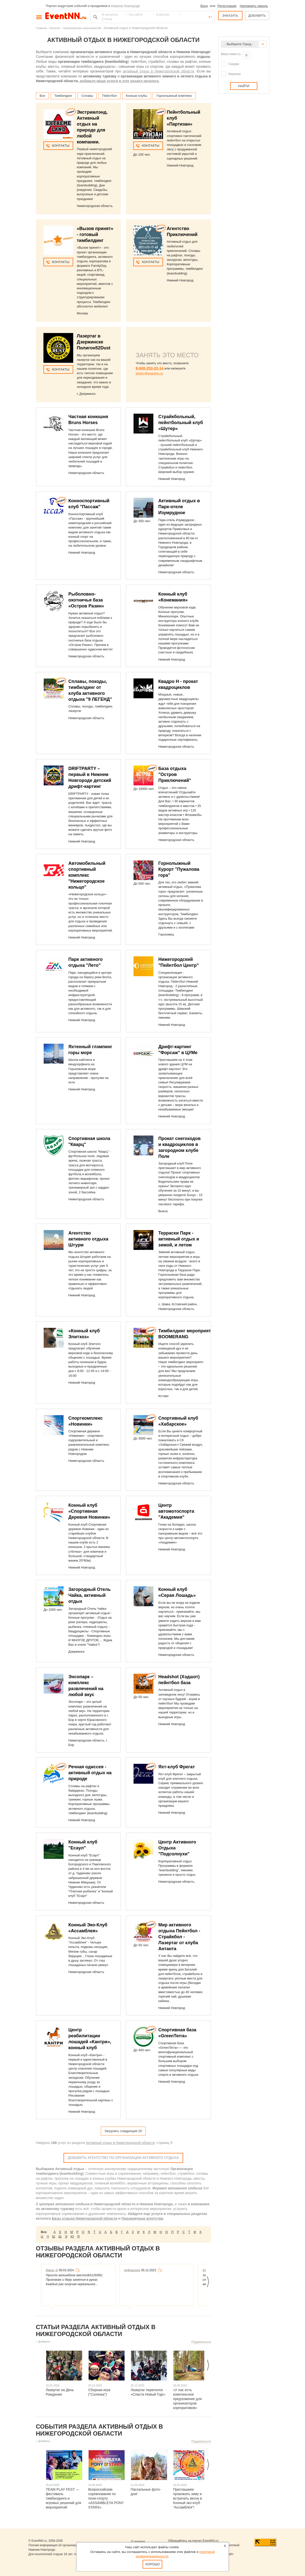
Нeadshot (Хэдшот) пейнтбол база (179, 1679)
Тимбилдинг (63, 96)
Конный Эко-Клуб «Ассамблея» (87, 1927)
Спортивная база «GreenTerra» (177, 2032)
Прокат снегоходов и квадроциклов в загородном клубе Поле (179, 1147)
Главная (41, 28)
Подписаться (201, 2342)
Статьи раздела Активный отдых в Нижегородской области (96, 2330)
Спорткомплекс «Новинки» (85, 1421)
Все (42, 96)
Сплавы (87, 96)
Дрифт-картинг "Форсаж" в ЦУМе (178, 1049)
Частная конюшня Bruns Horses (88, 419)
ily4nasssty (132, 2270)
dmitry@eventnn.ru (149, 373)
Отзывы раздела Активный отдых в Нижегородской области (98, 2252)
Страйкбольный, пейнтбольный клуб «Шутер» (180, 422)
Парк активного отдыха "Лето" (85, 962)
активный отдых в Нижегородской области (158, 71)
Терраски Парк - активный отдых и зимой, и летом (178, 1239)
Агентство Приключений (182, 231)
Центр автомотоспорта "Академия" (176, 1511)
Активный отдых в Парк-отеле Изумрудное (179, 506)
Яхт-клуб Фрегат (176, 1766)
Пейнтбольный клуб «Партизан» (183, 118)
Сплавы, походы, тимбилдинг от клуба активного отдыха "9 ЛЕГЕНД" (90, 690)
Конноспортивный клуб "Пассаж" (88, 503)
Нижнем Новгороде (125, 6)
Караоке (235, 74)
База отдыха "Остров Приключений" (174, 774)
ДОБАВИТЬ (257, 15)
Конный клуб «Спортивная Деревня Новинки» (89, 1511)
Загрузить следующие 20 (123, 2131)
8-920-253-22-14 (150, 368)
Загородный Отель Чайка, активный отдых (89, 1595)
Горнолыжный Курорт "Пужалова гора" (178, 869)
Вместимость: (231, 54)
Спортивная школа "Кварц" (89, 1141)
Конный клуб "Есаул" (83, 1845)
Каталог (55, 28)
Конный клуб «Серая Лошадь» (177, 1592)
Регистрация (226, 6)
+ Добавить (43, 2341)
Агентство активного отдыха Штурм (88, 1239)
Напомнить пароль (254, 6)
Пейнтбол (109, 96)
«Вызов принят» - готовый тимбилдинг (95, 234)
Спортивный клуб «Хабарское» (178, 1421)
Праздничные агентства (142, 2218)
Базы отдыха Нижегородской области (85, 2218)
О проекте (138, 2541)
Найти (95, 16)
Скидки (234, 64)
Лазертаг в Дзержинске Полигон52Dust (93, 342)
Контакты (60, 145)
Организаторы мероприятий (82, 28)
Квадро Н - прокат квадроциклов (178, 684)
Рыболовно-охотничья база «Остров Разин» (86, 600)
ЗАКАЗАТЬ (230, 15)
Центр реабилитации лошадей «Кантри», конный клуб (89, 2038)
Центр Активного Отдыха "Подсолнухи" (177, 1848)
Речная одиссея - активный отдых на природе (90, 1772)
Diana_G (52, 2270)
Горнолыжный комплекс (174, 96)
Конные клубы (136, 96)
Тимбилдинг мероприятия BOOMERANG (187, 1333)
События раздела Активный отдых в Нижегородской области (99, 2430)
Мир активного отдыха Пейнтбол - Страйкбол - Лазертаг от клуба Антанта (179, 1936)
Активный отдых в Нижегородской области (120, 2143)
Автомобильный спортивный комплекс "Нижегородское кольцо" (86, 875)
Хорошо (152, 2564)
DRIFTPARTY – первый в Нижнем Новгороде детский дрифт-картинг (89, 777)
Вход (204, 6)
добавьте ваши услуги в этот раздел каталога (119, 81)
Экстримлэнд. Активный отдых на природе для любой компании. (92, 127)
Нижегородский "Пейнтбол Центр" (178, 962)
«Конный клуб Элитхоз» (84, 1333)
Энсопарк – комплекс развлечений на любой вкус (85, 1685)
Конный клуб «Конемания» (173, 597)
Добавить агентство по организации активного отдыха (123, 2158)
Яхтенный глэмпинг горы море (90, 1049)
